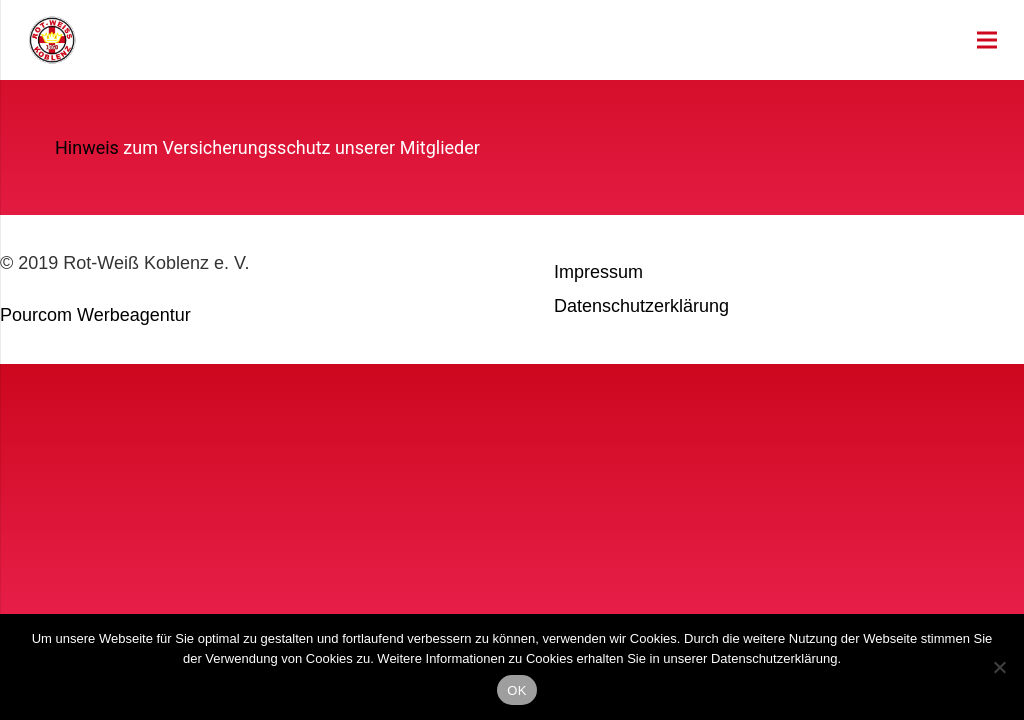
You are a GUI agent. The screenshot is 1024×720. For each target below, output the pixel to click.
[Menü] (987, 40)
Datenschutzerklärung (641, 306)
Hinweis (87, 147)
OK (516, 690)
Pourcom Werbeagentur (95, 315)
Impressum (598, 272)
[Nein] (999, 667)
